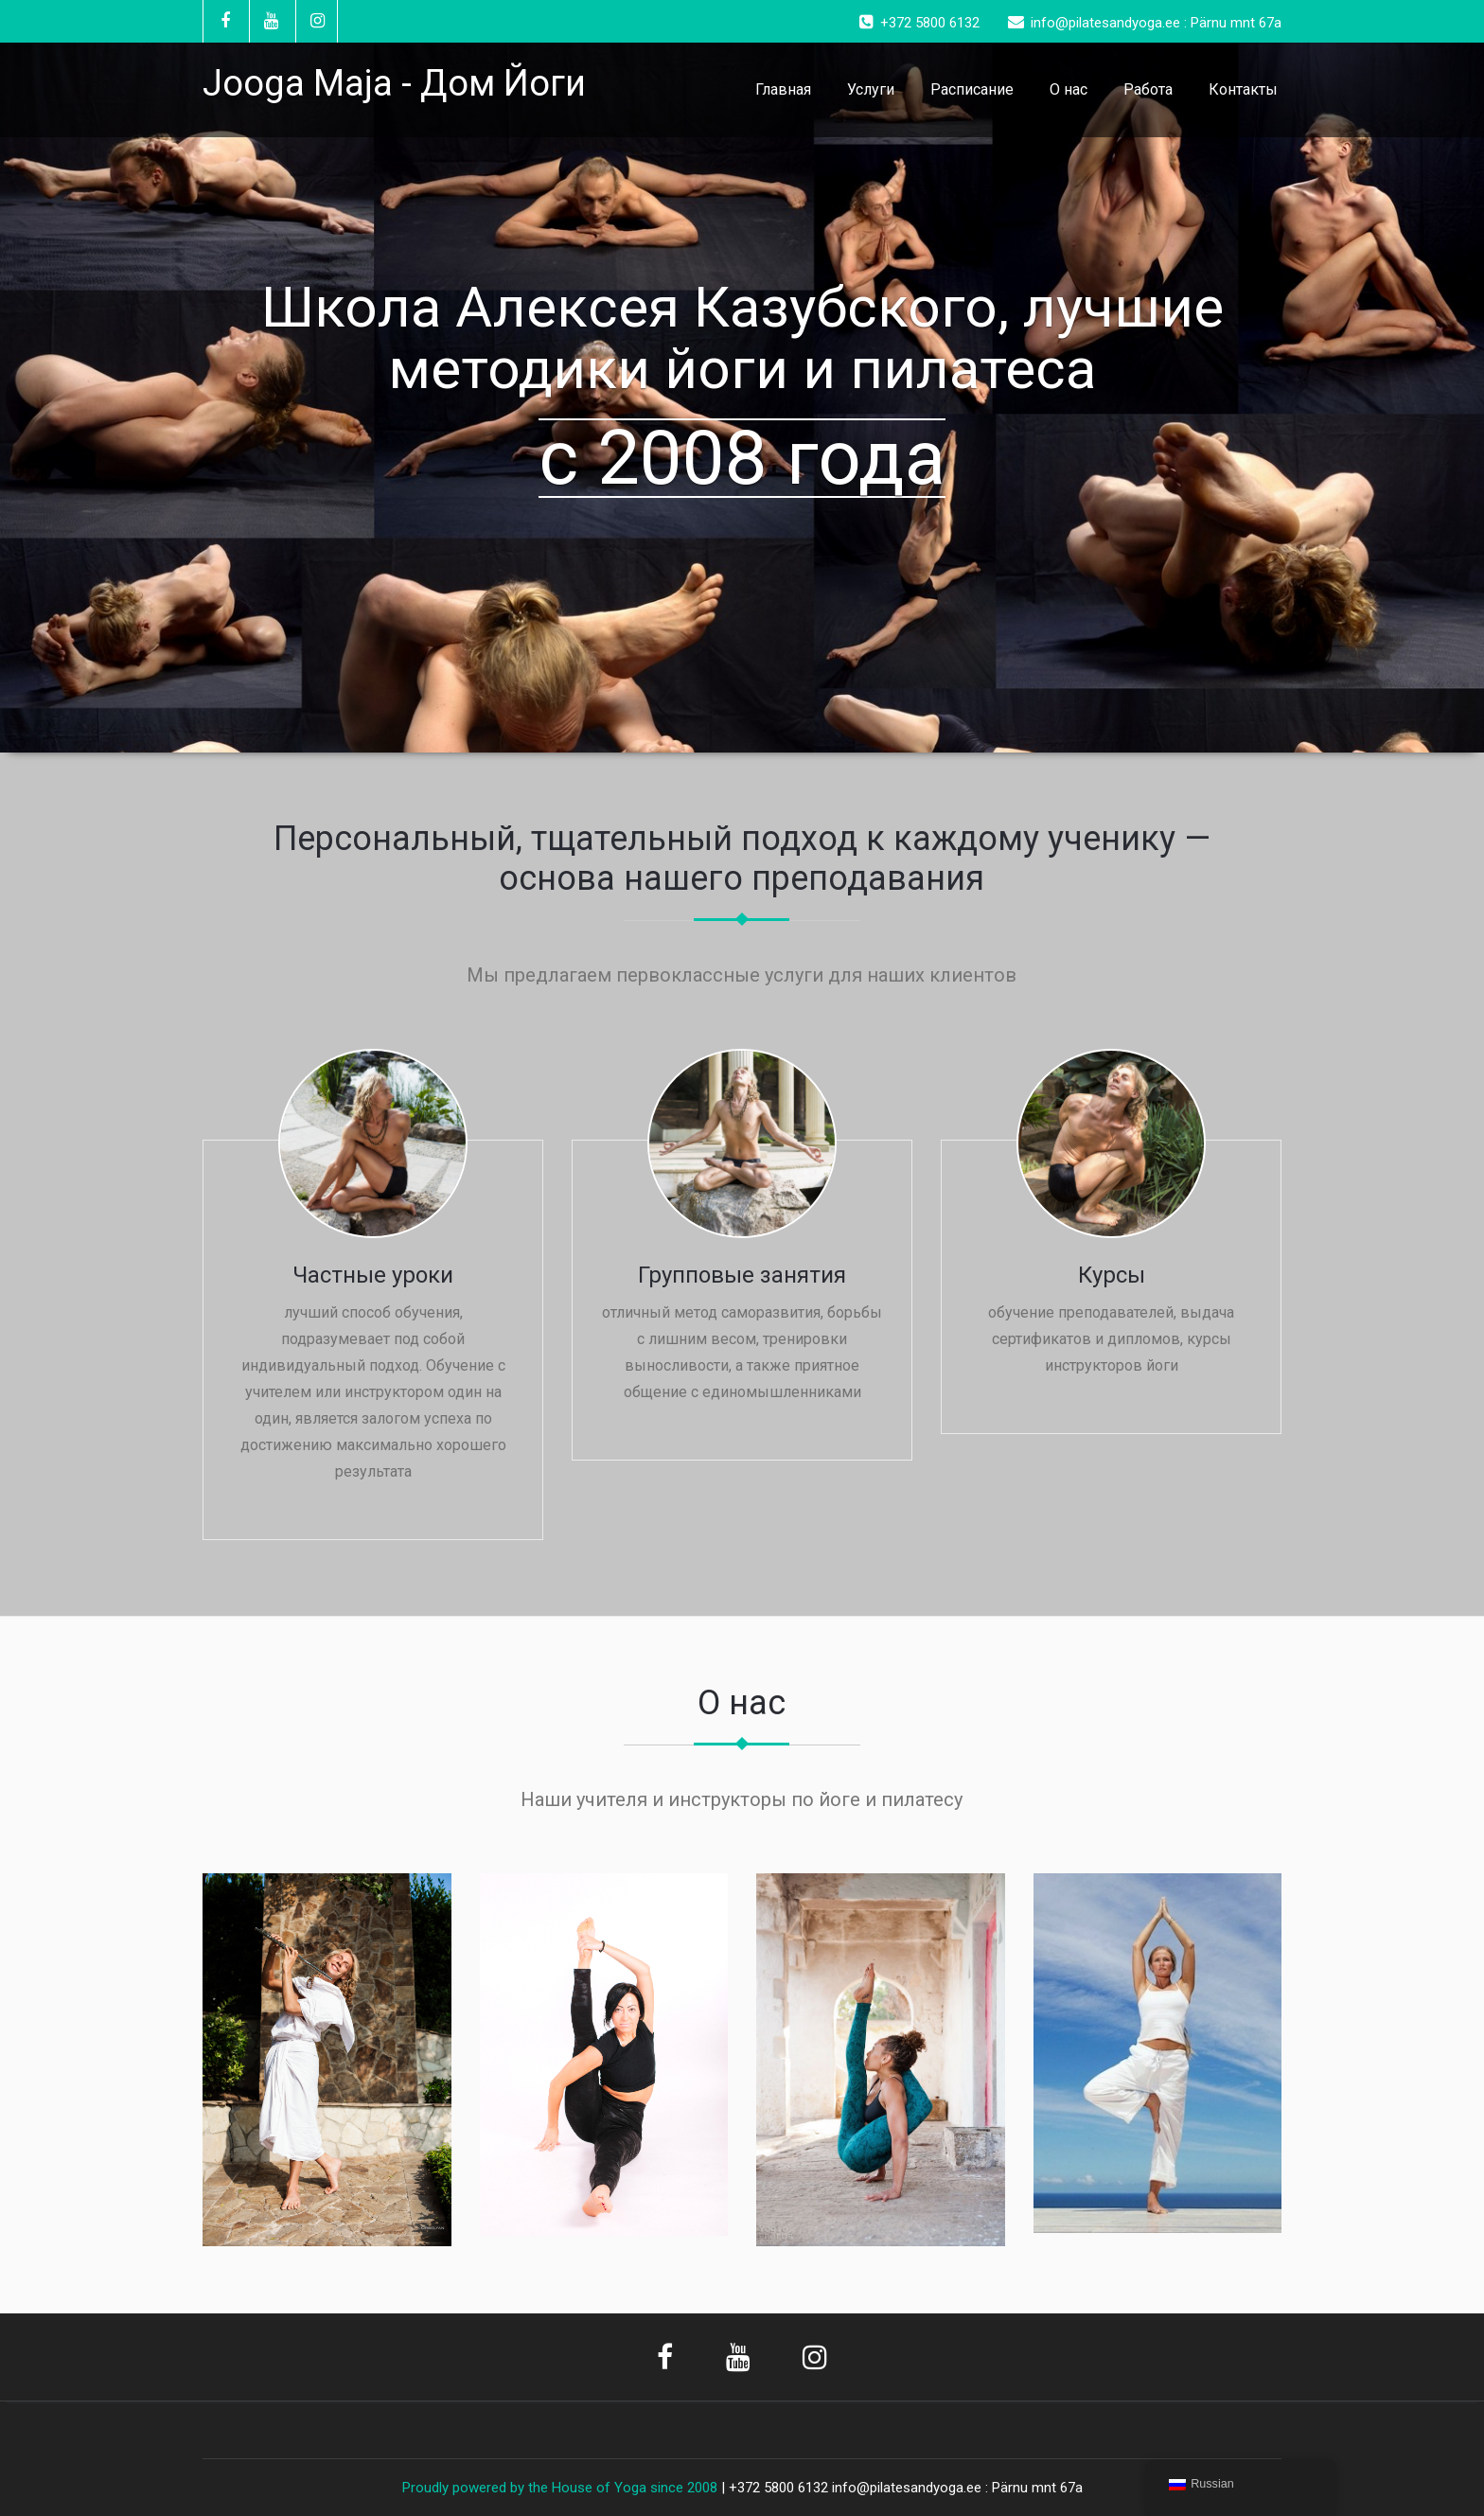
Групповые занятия (742, 1275)
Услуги (870, 89)
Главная (783, 89)
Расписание (972, 89)
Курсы (1111, 1275)
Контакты (1243, 89)
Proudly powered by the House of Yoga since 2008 (559, 2487)
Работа (1148, 89)
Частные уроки (372, 1275)
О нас (1068, 89)
